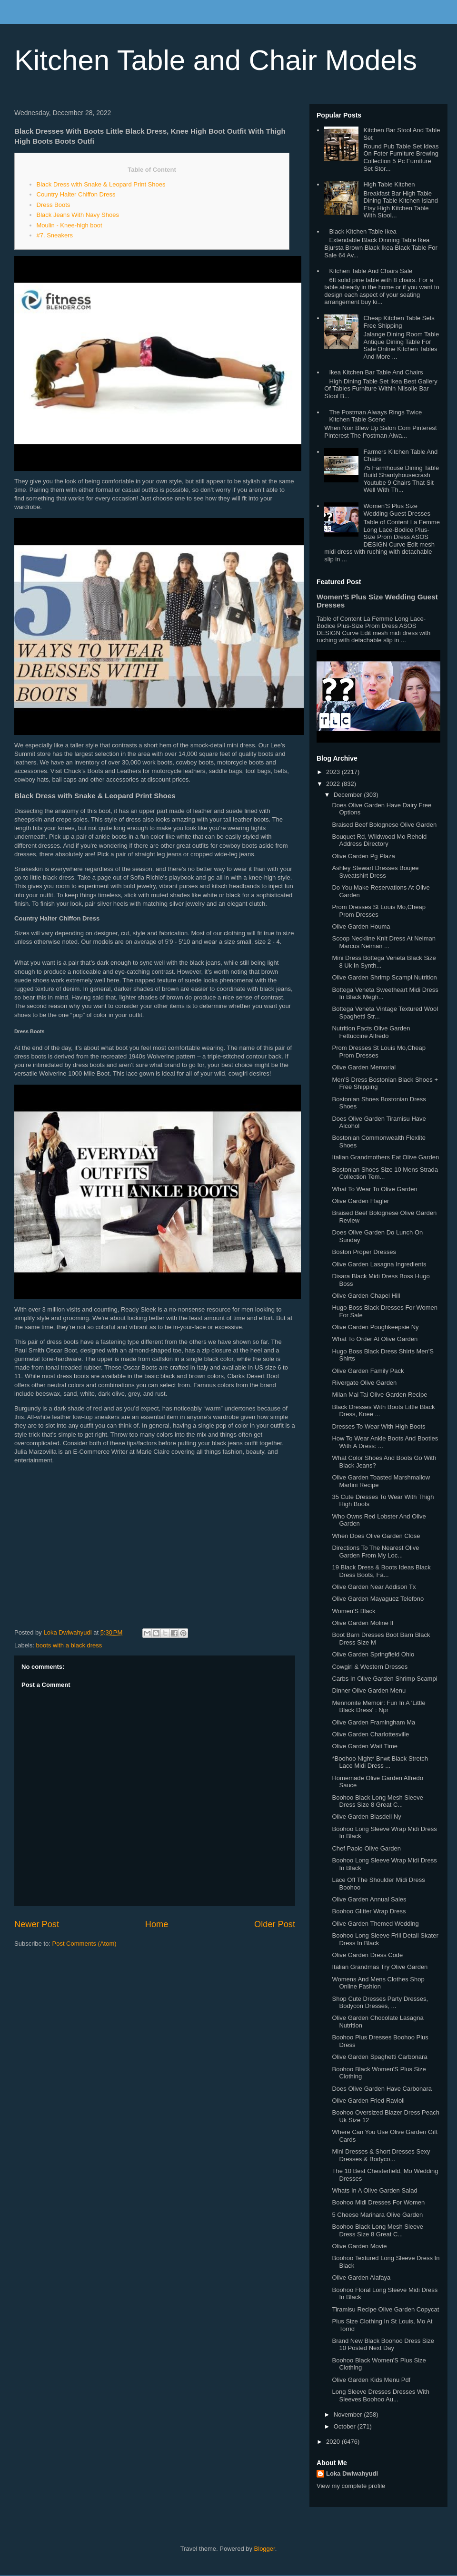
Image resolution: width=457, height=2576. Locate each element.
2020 (334, 2441)
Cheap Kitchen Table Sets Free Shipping (398, 321)
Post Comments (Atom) (84, 1943)
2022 (334, 783)
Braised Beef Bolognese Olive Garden (384, 824)
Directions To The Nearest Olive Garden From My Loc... (375, 1551)
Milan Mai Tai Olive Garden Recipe (379, 1394)
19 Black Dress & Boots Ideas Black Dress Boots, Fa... (381, 1571)
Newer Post (36, 1924)
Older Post (274, 1924)
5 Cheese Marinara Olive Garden (377, 2214)
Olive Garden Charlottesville (370, 1734)
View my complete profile (351, 2485)
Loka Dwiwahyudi (352, 2473)
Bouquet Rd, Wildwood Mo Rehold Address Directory (379, 840)
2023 (334, 771)
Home (157, 1924)
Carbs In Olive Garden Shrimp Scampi (384, 1678)
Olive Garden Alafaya (361, 2277)
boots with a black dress (69, 1645)
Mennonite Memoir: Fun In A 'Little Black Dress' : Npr (378, 1706)
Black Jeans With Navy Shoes (78, 214)
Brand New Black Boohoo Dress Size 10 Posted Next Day (383, 2344)
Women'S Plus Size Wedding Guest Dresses (396, 509)
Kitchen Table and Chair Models (215, 60)
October (346, 2426)
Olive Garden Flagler (360, 1201)
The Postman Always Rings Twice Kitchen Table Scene (375, 416)
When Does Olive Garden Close (376, 1535)
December (349, 794)
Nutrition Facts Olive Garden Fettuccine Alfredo (371, 1032)
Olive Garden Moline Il (362, 1622)
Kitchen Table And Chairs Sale (370, 270)
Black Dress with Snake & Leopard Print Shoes (101, 184)
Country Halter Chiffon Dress (76, 194)
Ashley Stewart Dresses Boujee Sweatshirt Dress (375, 871)
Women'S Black (353, 1611)
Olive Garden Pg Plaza (363, 856)
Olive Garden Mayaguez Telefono (378, 1598)
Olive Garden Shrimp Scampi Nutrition (384, 977)
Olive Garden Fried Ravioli (368, 2100)
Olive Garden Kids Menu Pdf (371, 2379)
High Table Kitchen (389, 184)
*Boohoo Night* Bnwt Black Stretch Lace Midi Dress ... (380, 1762)
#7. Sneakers (55, 235)
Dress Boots (53, 204)
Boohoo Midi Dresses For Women (378, 2202)
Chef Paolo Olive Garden (366, 1848)
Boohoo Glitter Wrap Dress (369, 1911)
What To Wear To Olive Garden (374, 1189)
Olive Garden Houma (361, 926)
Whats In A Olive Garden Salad (374, 2190)
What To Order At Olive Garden (374, 1338)
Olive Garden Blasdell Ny (366, 1816)
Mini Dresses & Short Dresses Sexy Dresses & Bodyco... (381, 2155)
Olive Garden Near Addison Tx (374, 1586)
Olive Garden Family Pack (368, 1370)
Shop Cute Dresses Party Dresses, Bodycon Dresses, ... (380, 2002)
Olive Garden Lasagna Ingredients (379, 1264)
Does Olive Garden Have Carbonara (382, 2088)
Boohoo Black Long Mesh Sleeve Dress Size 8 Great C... (377, 1801)
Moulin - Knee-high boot (69, 225)
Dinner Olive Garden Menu (369, 1690)
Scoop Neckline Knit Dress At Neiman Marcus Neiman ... (383, 942)
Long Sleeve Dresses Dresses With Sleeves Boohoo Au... (380, 2395)
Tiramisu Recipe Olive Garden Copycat (385, 2309)
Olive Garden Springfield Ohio (373, 1654)
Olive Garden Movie (359, 2246)
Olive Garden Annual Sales (369, 1899)
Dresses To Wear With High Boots (378, 1426)
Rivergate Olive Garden (364, 1382)
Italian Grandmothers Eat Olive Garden (385, 1157)
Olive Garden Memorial (364, 1067)
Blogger (264, 2548)
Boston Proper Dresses (364, 1251)
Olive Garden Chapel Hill (366, 1295)
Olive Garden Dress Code (367, 1955)
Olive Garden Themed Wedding (375, 1923)
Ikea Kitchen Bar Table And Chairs (376, 372)
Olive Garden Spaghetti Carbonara (379, 2056)
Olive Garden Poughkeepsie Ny (375, 1327)
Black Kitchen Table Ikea (362, 231)
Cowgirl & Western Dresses (369, 1666)
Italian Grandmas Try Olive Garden (379, 1966)
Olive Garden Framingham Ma (373, 1722)
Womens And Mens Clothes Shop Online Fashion (378, 1983)
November (349, 2414)
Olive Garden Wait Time (364, 1746)
